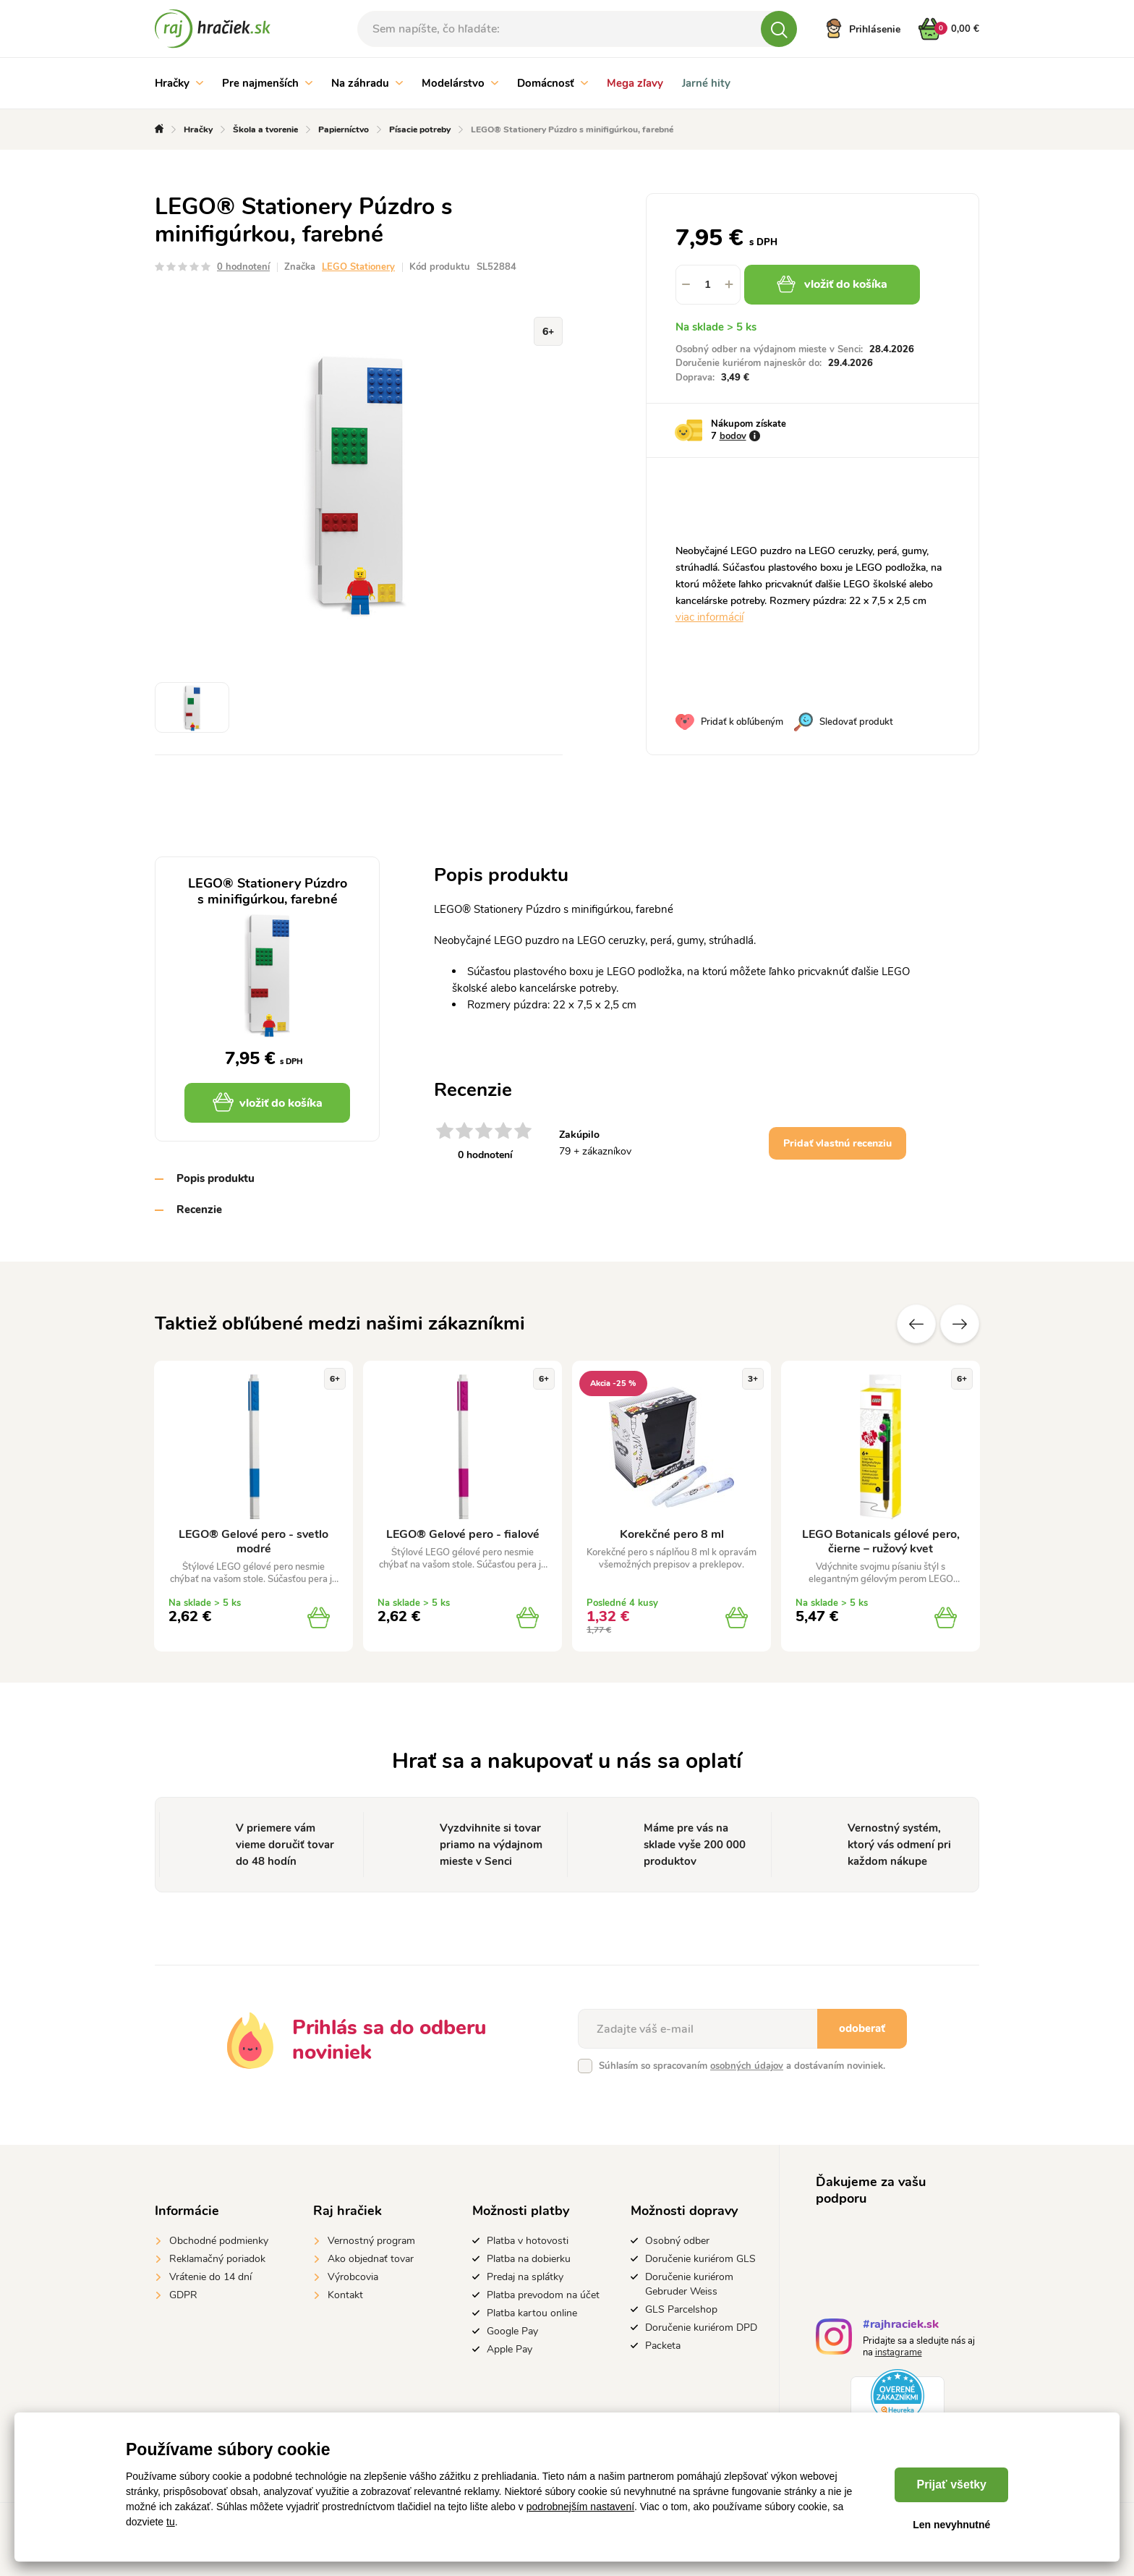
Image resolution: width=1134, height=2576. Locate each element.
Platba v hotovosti (527, 2241)
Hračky (179, 83)
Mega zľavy (635, 83)
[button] (730, 285)
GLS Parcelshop (681, 2309)
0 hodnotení (243, 266)
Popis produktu (215, 1178)
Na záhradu (367, 83)
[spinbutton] (708, 284)
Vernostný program (371, 2241)
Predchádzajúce (916, 1323)
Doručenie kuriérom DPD (701, 2327)
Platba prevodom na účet (543, 2295)
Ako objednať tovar (371, 2259)
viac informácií (709, 617)
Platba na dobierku (529, 2259)
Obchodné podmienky (218, 2241)
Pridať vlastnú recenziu (837, 1143)
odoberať (862, 2028)
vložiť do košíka (832, 284)
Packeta (663, 2345)
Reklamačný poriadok (217, 2259)
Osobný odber (677, 2241)
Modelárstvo (460, 83)
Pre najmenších (267, 83)
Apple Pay (509, 2349)
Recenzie (199, 1209)
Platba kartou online (532, 2313)
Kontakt (345, 2295)
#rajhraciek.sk (901, 2326)
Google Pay (512, 2331)
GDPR (183, 2295)
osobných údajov (746, 2066)
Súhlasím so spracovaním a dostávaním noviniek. (742, 2066)
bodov (733, 436)
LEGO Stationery (358, 266)
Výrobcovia (353, 2277)
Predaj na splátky (525, 2277)
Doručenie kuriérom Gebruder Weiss (689, 2284)
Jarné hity (706, 83)
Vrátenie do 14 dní (210, 2277)
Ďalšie (959, 1323)
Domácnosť (552, 83)
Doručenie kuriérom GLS (700, 2259)
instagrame (898, 2352)
